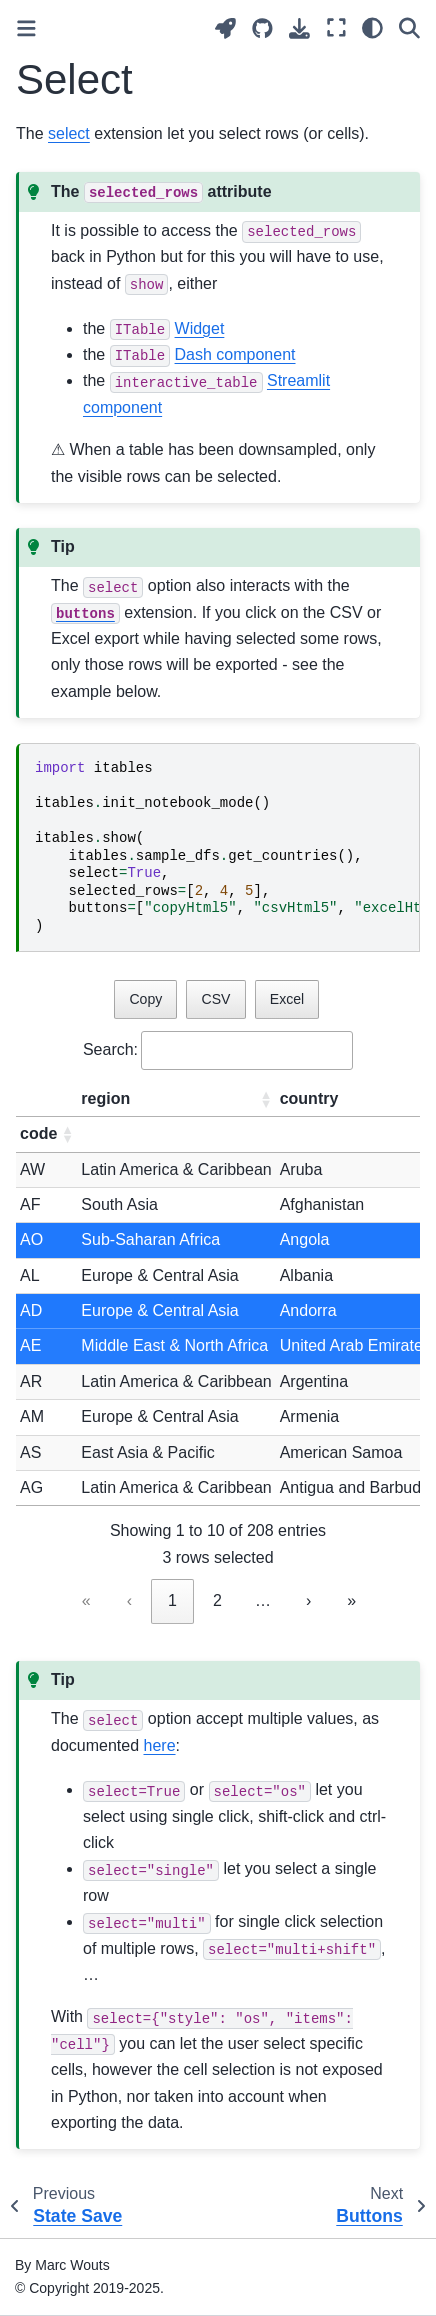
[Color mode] (372, 28)
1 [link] (172, 1600)
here (160, 1745)
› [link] (308, 1600)
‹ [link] (129, 1600)
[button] (266, 1099)
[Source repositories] (262, 28)
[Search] (409, 28)
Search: (110, 1049)
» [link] (351, 1600)
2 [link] (217, 1600)
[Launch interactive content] (225, 28)
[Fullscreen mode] (336, 28)
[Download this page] (299, 28)
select (69, 133)
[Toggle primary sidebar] (26, 28)
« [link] (86, 1600)
